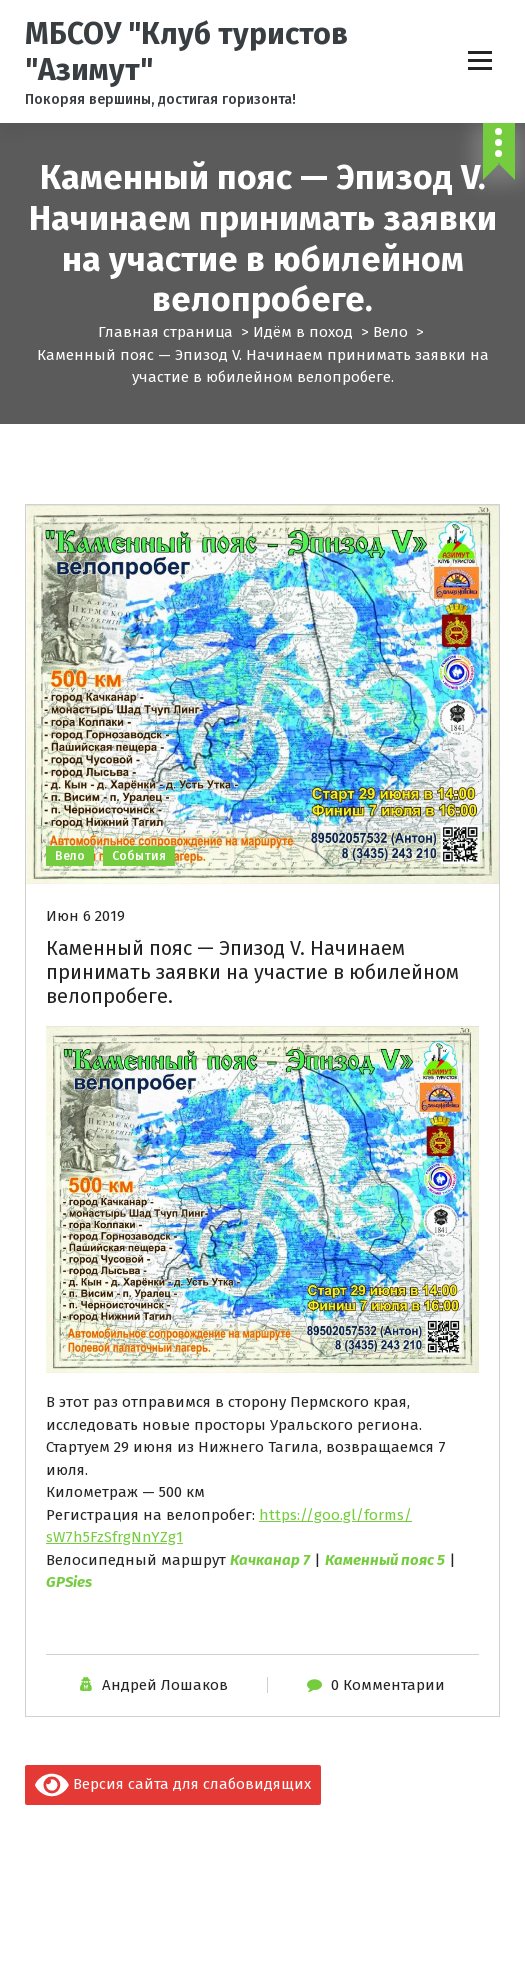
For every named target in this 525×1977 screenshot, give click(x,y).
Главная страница (165, 332)
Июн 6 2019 (85, 916)
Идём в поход (303, 332)
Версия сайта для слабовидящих (173, 1785)
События (139, 856)
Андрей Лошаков (165, 1685)
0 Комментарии (388, 1685)
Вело (390, 332)
